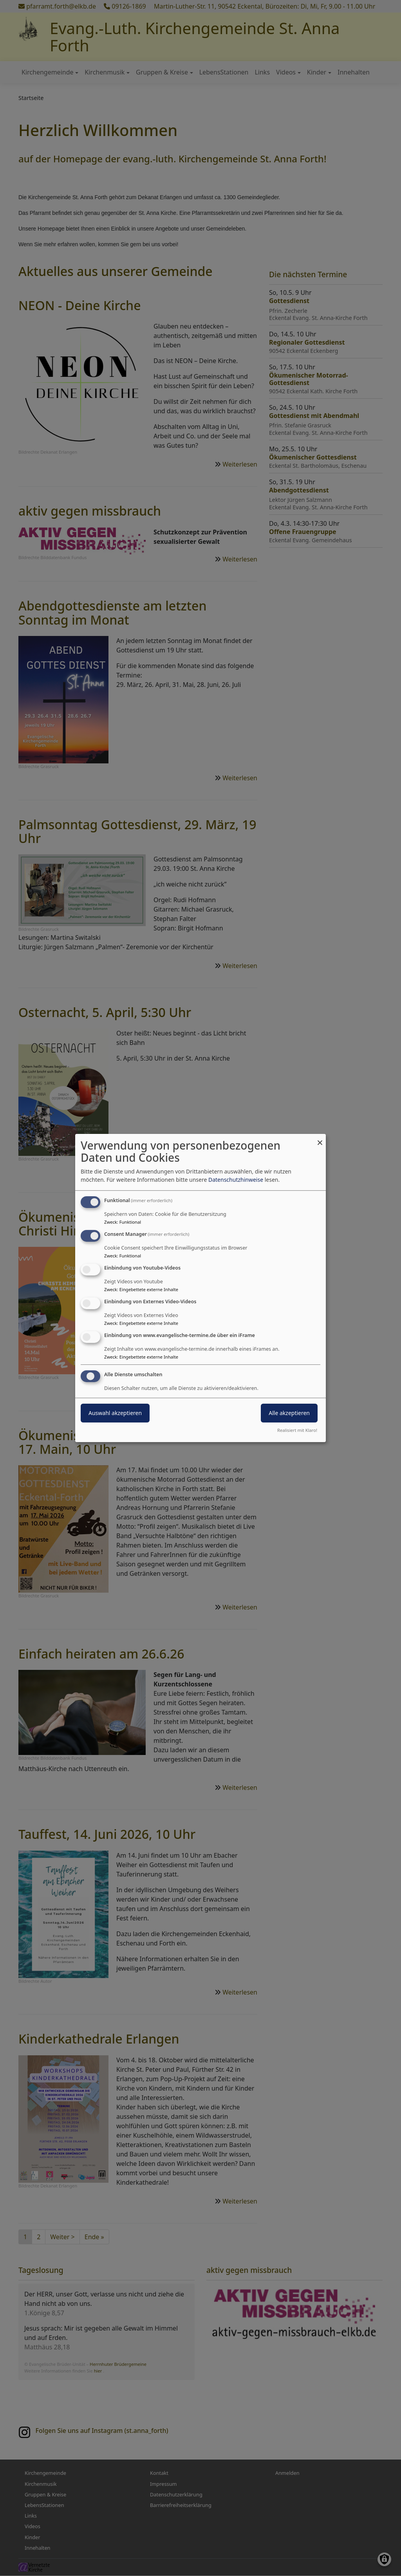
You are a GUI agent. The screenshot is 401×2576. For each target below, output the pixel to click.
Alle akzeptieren (289, 1413)
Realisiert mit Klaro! (297, 1430)
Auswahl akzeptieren (115, 1413)
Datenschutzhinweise (235, 1179)
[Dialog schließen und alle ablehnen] (320, 1139)
